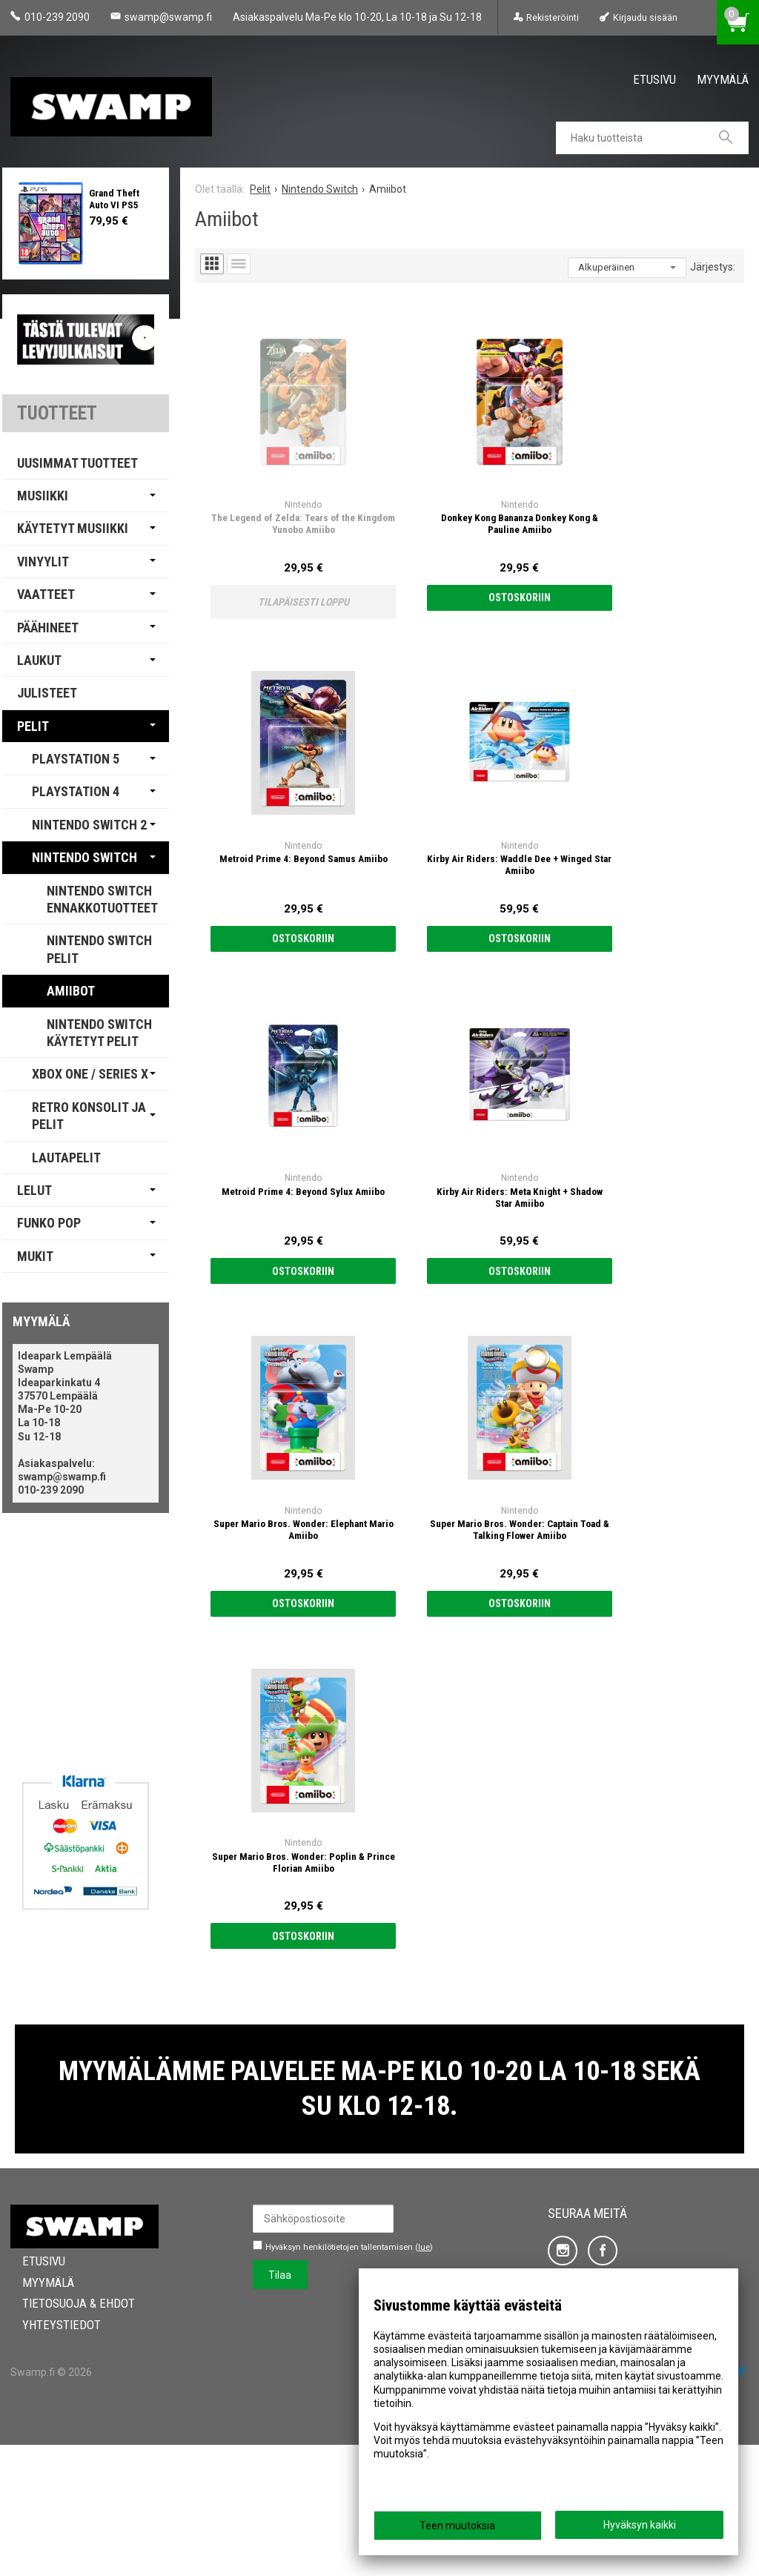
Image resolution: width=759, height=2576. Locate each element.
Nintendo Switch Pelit (99, 949)
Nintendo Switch (84, 857)
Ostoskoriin (401, 519)
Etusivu (654, 79)
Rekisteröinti (552, 17)
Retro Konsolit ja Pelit (89, 1115)
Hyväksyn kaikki (639, 2525)
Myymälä (723, 79)
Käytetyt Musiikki (72, 528)
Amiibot (71, 991)
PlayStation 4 (75, 791)
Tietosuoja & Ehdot (66, 2434)
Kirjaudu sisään (645, 17)
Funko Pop (49, 1223)
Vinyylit (43, 561)
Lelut (34, 1190)
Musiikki (42, 495)
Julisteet (47, 693)
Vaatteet (46, 594)
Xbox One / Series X (90, 1074)
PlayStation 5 (75, 758)
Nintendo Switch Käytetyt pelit (99, 1032)
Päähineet (48, 627)
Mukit (35, 1256)
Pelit (33, 726)
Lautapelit (66, 1157)
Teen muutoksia (457, 2526)
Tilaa (279, 2405)
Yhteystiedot (49, 2455)
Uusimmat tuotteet (77, 463)
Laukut (39, 660)
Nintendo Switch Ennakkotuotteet (102, 899)
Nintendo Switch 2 (89, 824)
